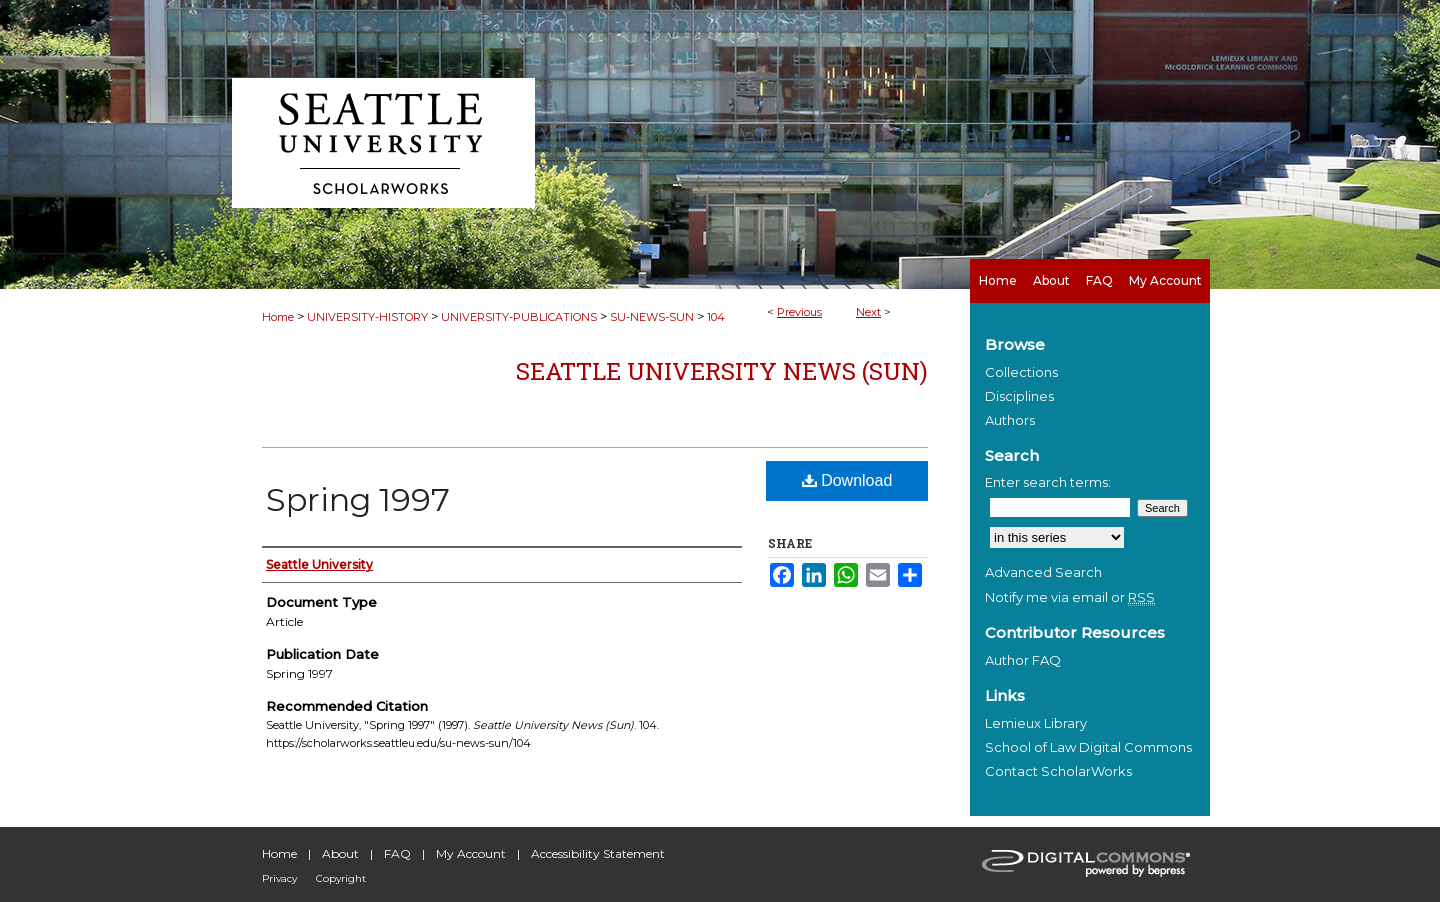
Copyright (341, 878)
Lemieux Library (1036, 723)
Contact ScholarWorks (1058, 771)
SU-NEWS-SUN (652, 317)
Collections (1021, 372)
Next (868, 312)
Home (278, 317)
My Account (471, 853)
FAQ (397, 853)
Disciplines (1019, 396)
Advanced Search (1043, 572)
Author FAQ (1023, 660)
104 (716, 317)
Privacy (279, 878)
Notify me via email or (1070, 597)
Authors (1010, 420)
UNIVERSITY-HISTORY (367, 317)
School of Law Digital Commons (1088, 747)
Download (847, 480)
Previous (799, 312)
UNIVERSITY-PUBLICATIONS (519, 317)
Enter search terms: (1048, 482)
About (340, 853)
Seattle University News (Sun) (722, 371)
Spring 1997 (358, 499)
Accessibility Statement (598, 853)
